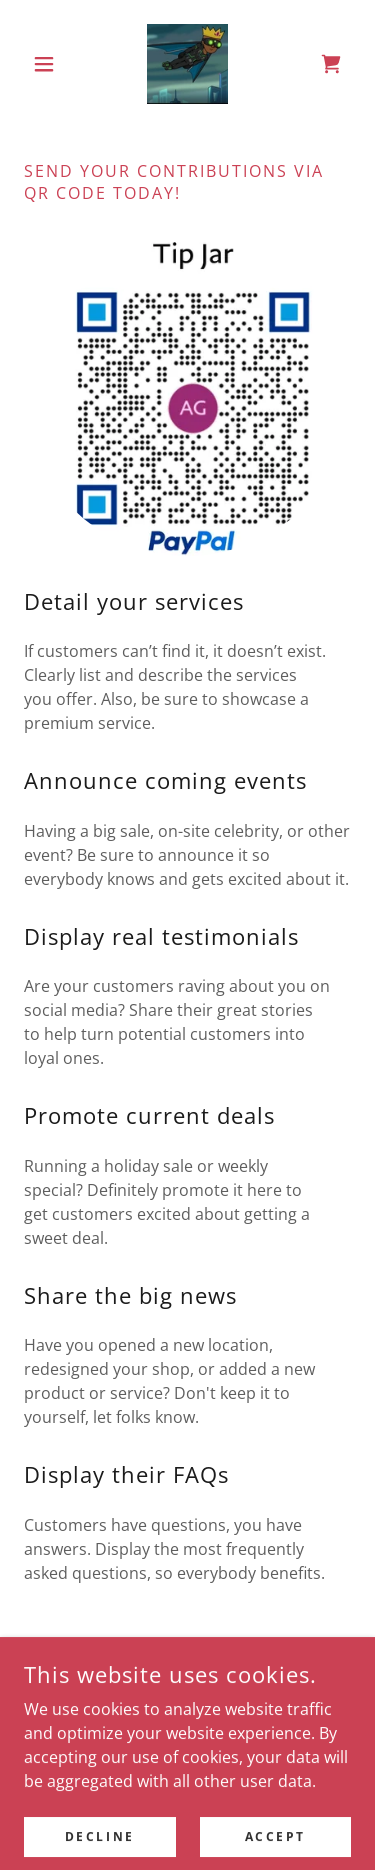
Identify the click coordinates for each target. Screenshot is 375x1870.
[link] (187, 64)
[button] (48, 64)
